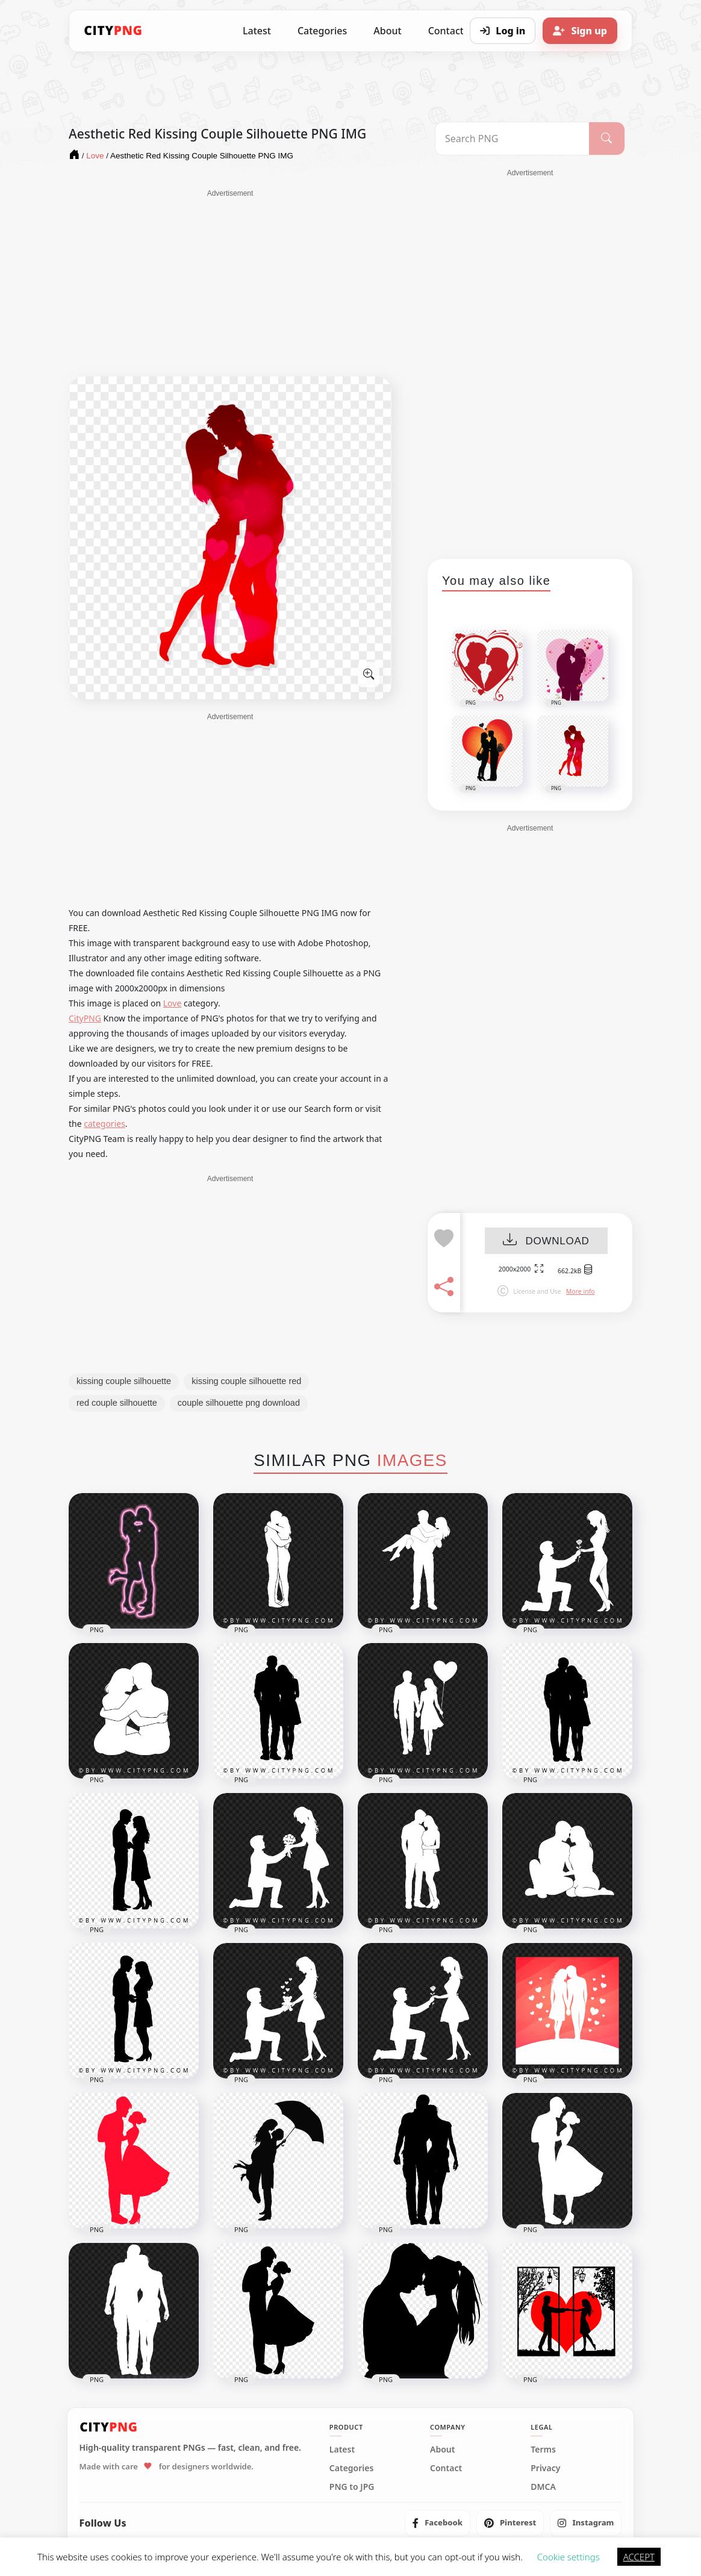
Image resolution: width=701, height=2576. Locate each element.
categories (104, 1123)
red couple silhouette (116, 1403)
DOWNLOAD (546, 1241)
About (387, 30)
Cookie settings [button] (568, 2557)
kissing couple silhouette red (246, 1381)
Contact (446, 2468)
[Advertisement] (230, 283)
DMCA (543, 2486)
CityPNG (85, 1018)
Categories (322, 30)
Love (172, 1003)
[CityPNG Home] (113, 30)
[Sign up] (580, 30)
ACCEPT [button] (639, 2557)
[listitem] (437, 2523)
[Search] (607, 138)
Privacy (545, 2468)
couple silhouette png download (239, 1403)
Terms (543, 2449)
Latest (257, 30)
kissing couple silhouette (123, 1381)
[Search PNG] (512, 138)
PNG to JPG (352, 2486)
